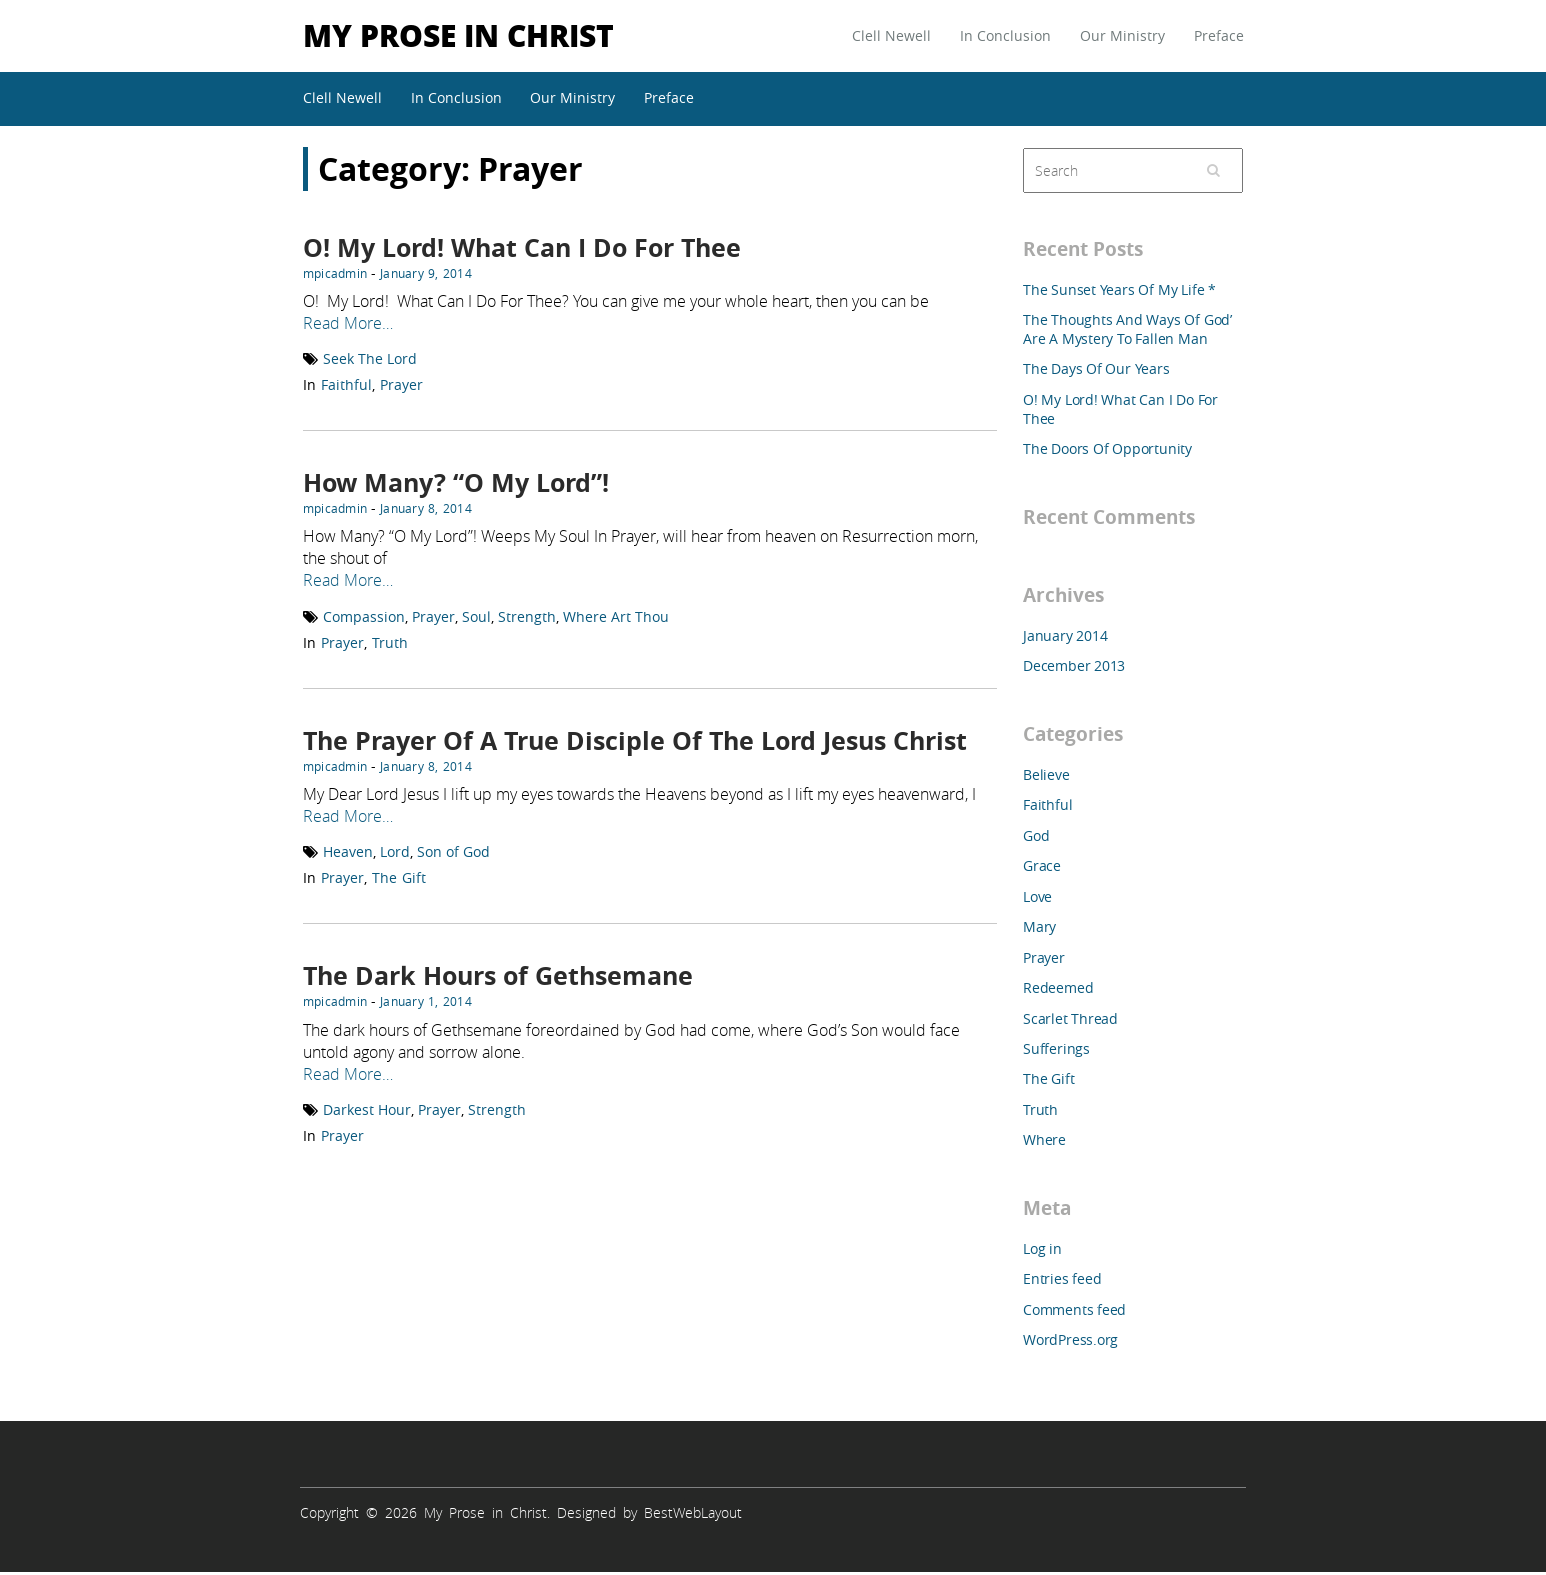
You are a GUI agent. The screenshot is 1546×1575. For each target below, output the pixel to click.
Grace (1042, 865)
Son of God (453, 851)
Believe (1046, 774)
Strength (527, 616)
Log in (1042, 1248)
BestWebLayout (693, 1512)
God (1036, 835)
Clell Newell (891, 35)
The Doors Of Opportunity (1107, 448)
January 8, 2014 (426, 508)
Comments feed (1074, 1309)
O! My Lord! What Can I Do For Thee (522, 247)
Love (1037, 896)
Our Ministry (1122, 35)
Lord (395, 851)
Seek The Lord (370, 358)
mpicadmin (335, 273)
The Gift (399, 877)
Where (1044, 1139)
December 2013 (1074, 665)
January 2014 (1065, 635)
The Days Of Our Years (1096, 368)
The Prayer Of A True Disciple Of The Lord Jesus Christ (635, 740)
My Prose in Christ (458, 34)
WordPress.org (1070, 1339)
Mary (1039, 926)
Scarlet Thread (1070, 1018)
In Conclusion (1005, 35)
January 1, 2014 (426, 1001)
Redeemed (1058, 987)
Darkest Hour (367, 1109)
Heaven (348, 851)
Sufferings (1056, 1048)
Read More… (348, 323)
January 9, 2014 (426, 273)
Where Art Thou (616, 616)
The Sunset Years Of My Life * (1119, 289)
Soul (476, 616)
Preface (1219, 35)
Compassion (364, 616)
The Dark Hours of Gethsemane (498, 975)
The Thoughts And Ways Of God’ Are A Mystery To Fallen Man (1127, 329)
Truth (390, 642)
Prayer (401, 384)
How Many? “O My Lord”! (456, 482)
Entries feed (1062, 1278)
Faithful (346, 384)
